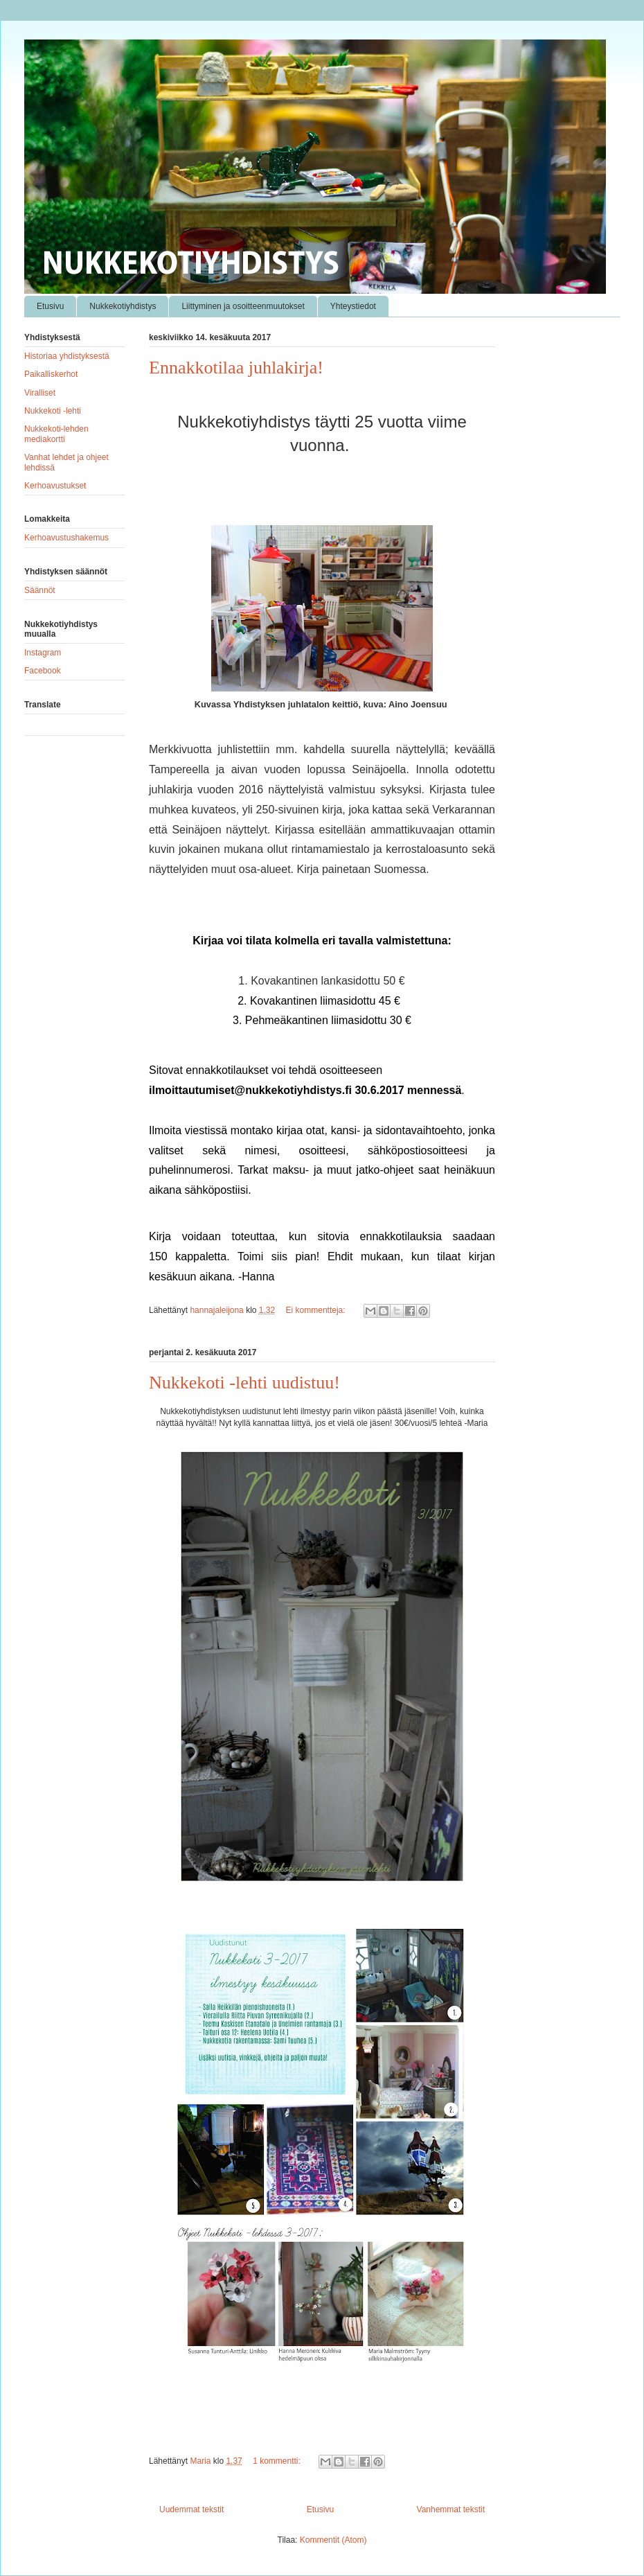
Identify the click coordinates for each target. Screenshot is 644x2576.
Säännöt (39, 590)
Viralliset (39, 393)
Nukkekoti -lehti (52, 411)
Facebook (42, 671)
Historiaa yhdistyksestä (66, 356)
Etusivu (50, 306)
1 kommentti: (278, 2461)
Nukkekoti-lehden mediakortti (56, 433)
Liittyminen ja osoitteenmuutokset (242, 306)
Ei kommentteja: (317, 1310)
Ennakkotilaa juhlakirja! (236, 368)
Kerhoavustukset (55, 486)
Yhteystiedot (353, 306)
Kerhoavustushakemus (66, 537)
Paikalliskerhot (51, 374)
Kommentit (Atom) (333, 2540)
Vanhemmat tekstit (451, 2509)
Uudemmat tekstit (191, 2509)
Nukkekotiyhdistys (122, 306)
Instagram (42, 653)
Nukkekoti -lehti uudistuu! (244, 1383)
